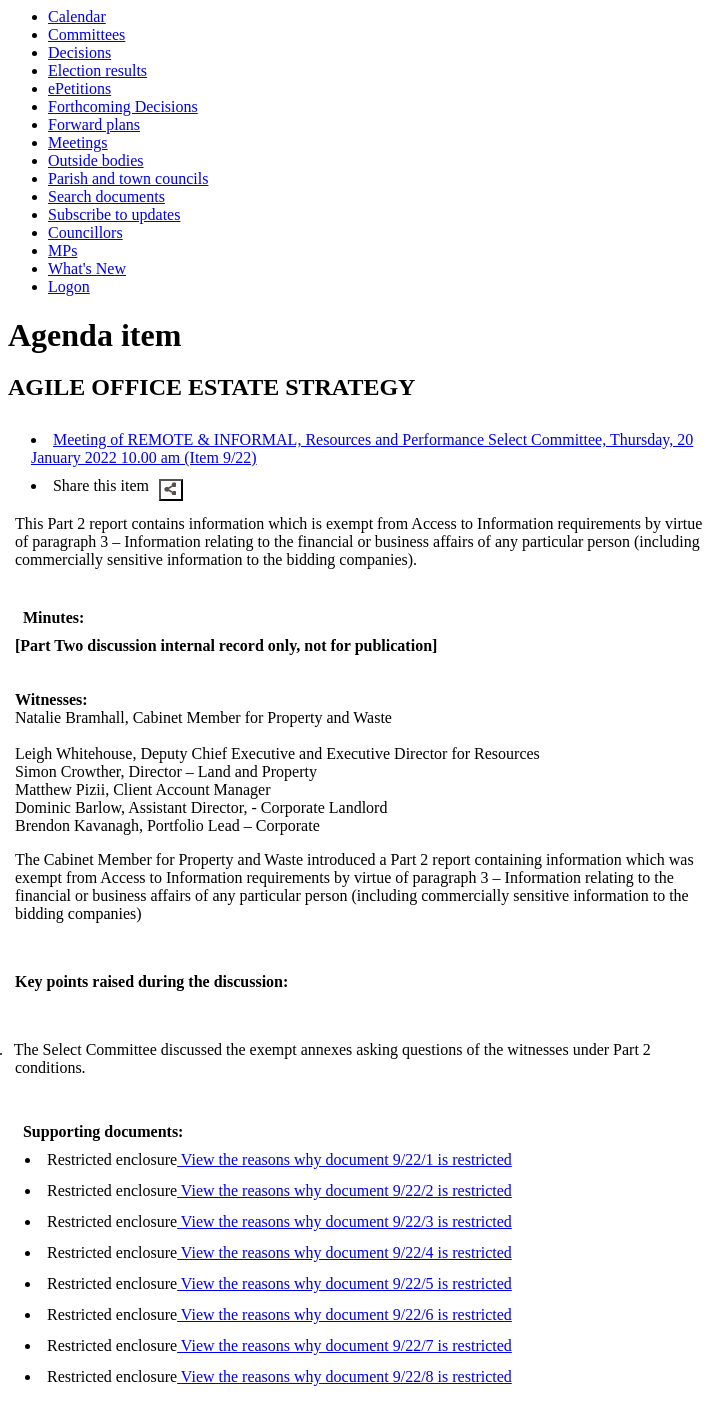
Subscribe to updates (114, 214)
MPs (62, 250)
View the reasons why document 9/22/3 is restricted (344, 1221)
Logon (69, 286)
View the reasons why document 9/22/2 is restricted (344, 1190)
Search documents (106, 196)
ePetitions (79, 88)
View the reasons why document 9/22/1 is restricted (344, 1159)
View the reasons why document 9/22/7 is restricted (344, 1345)
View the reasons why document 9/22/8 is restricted (344, 1376)
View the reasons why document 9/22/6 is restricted (344, 1314)
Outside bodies (96, 160)
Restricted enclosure (112, 1159)
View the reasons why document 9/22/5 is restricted (344, 1283)
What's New (87, 268)
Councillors (85, 232)
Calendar (77, 16)
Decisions (79, 52)
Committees (86, 34)
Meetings (78, 142)
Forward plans (94, 124)
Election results (97, 70)
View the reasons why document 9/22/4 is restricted (344, 1252)
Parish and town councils (128, 178)
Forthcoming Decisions (123, 106)
